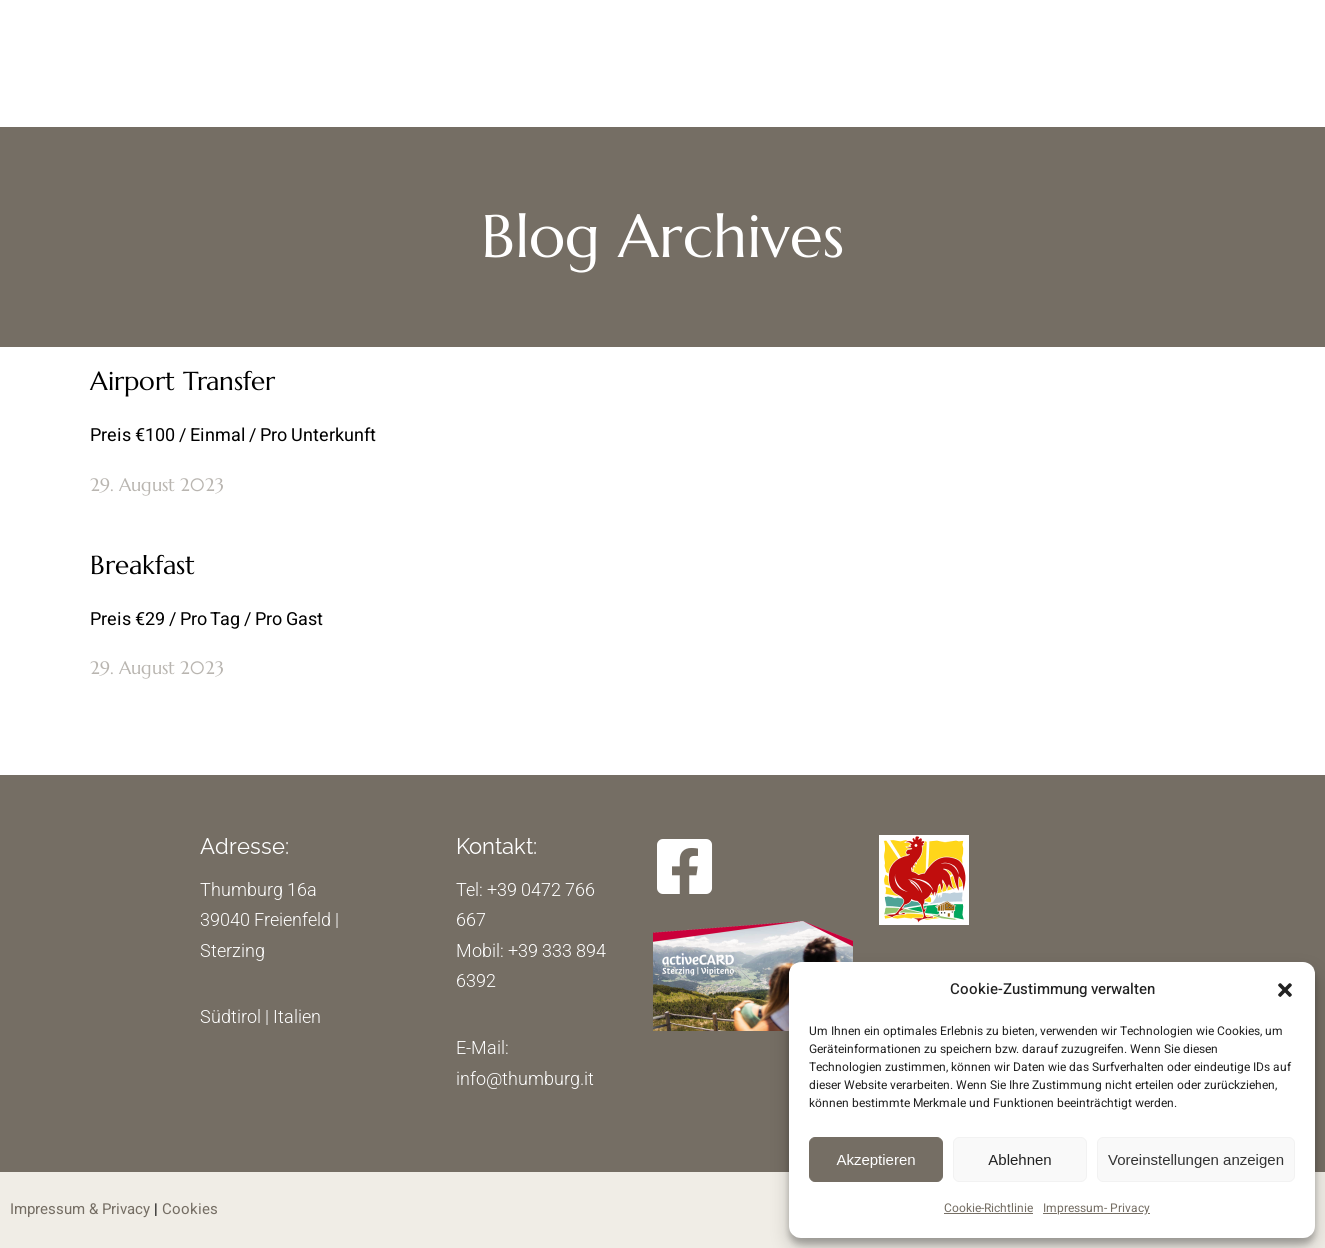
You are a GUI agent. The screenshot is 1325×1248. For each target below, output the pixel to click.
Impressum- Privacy (1096, 1208)
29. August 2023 (157, 484)
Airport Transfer (182, 381)
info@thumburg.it (525, 1078)
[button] (1285, 990)
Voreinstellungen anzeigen (1196, 1159)
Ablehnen (1019, 1159)
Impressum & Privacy (80, 1209)
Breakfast (142, 565)
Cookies (190, 1209)
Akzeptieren (875, 1159)
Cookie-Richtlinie (988, 1208)
